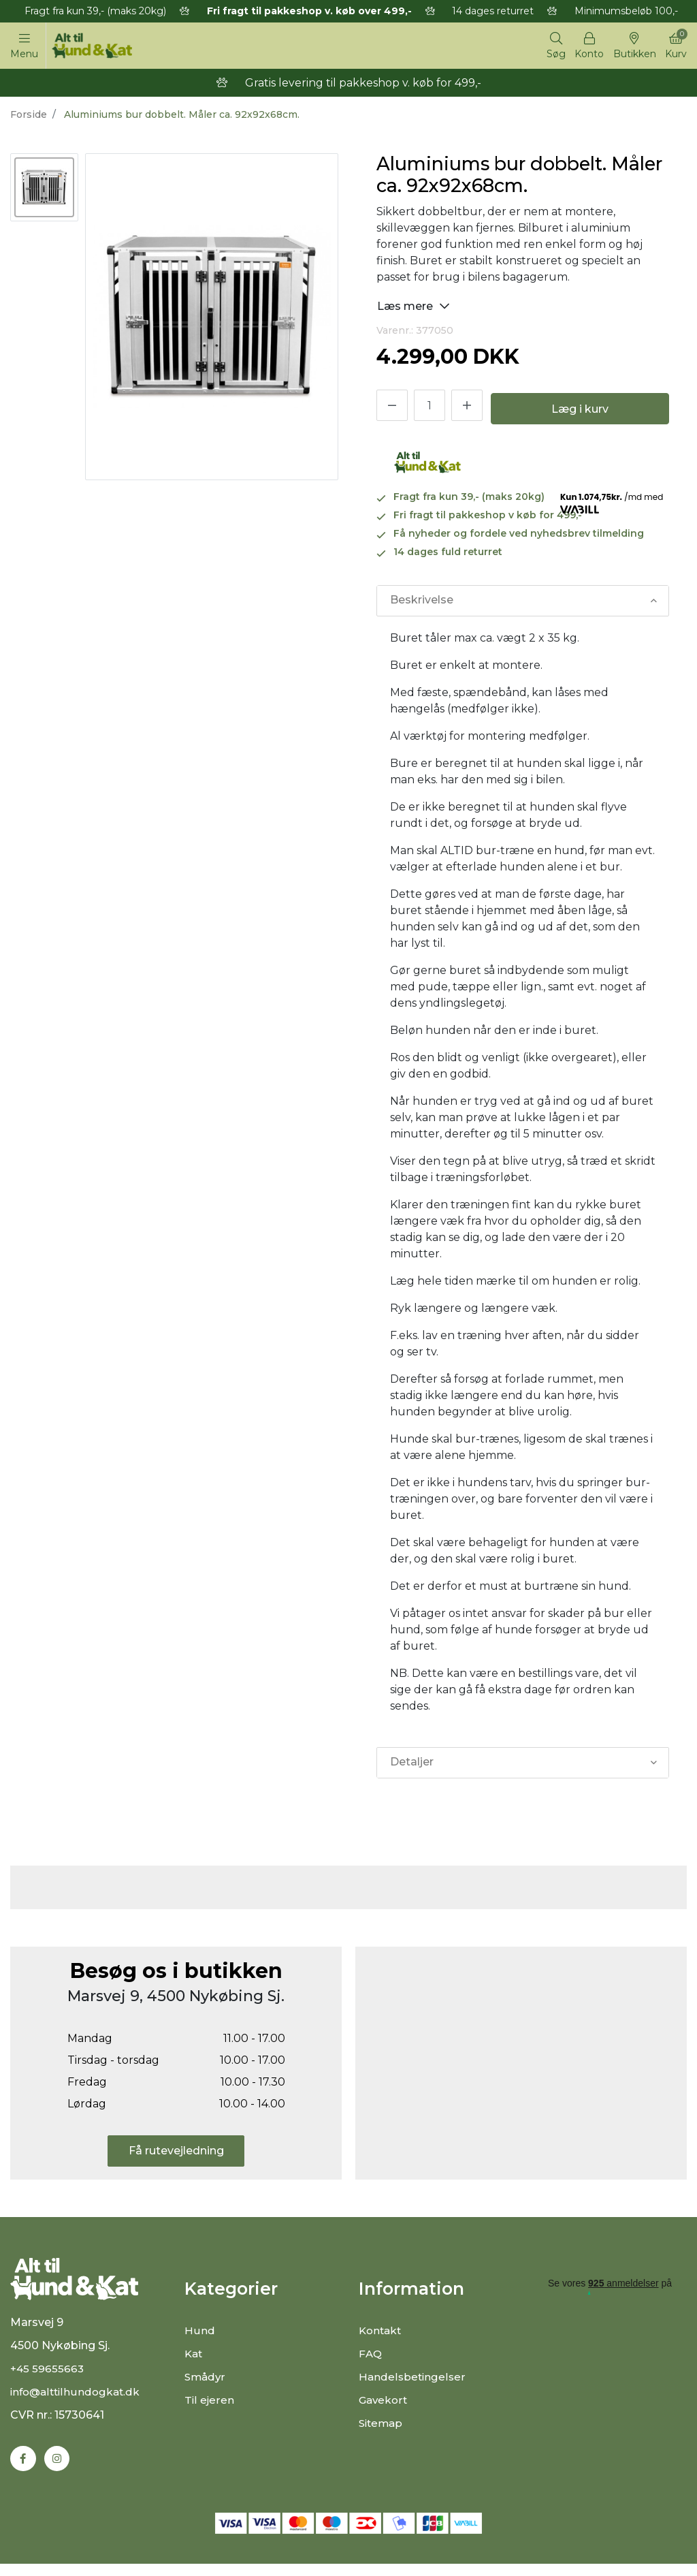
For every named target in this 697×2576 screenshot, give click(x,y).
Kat (194, 2355)
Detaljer (411, 1764)
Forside (28, 116)
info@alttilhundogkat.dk (77, 2402)
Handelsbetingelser (413, 2378)
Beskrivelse (421, 602)
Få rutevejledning (176, 2152)
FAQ (371, 2355)
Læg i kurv (580, 411)
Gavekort (384, 2402)
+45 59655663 (48, 2379)
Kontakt (381, 2332)
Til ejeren (209, 2402)
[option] (44, 189)
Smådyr (205, 2378)
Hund (199, 2332)
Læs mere (413, 307)
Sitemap (382, 2425)
